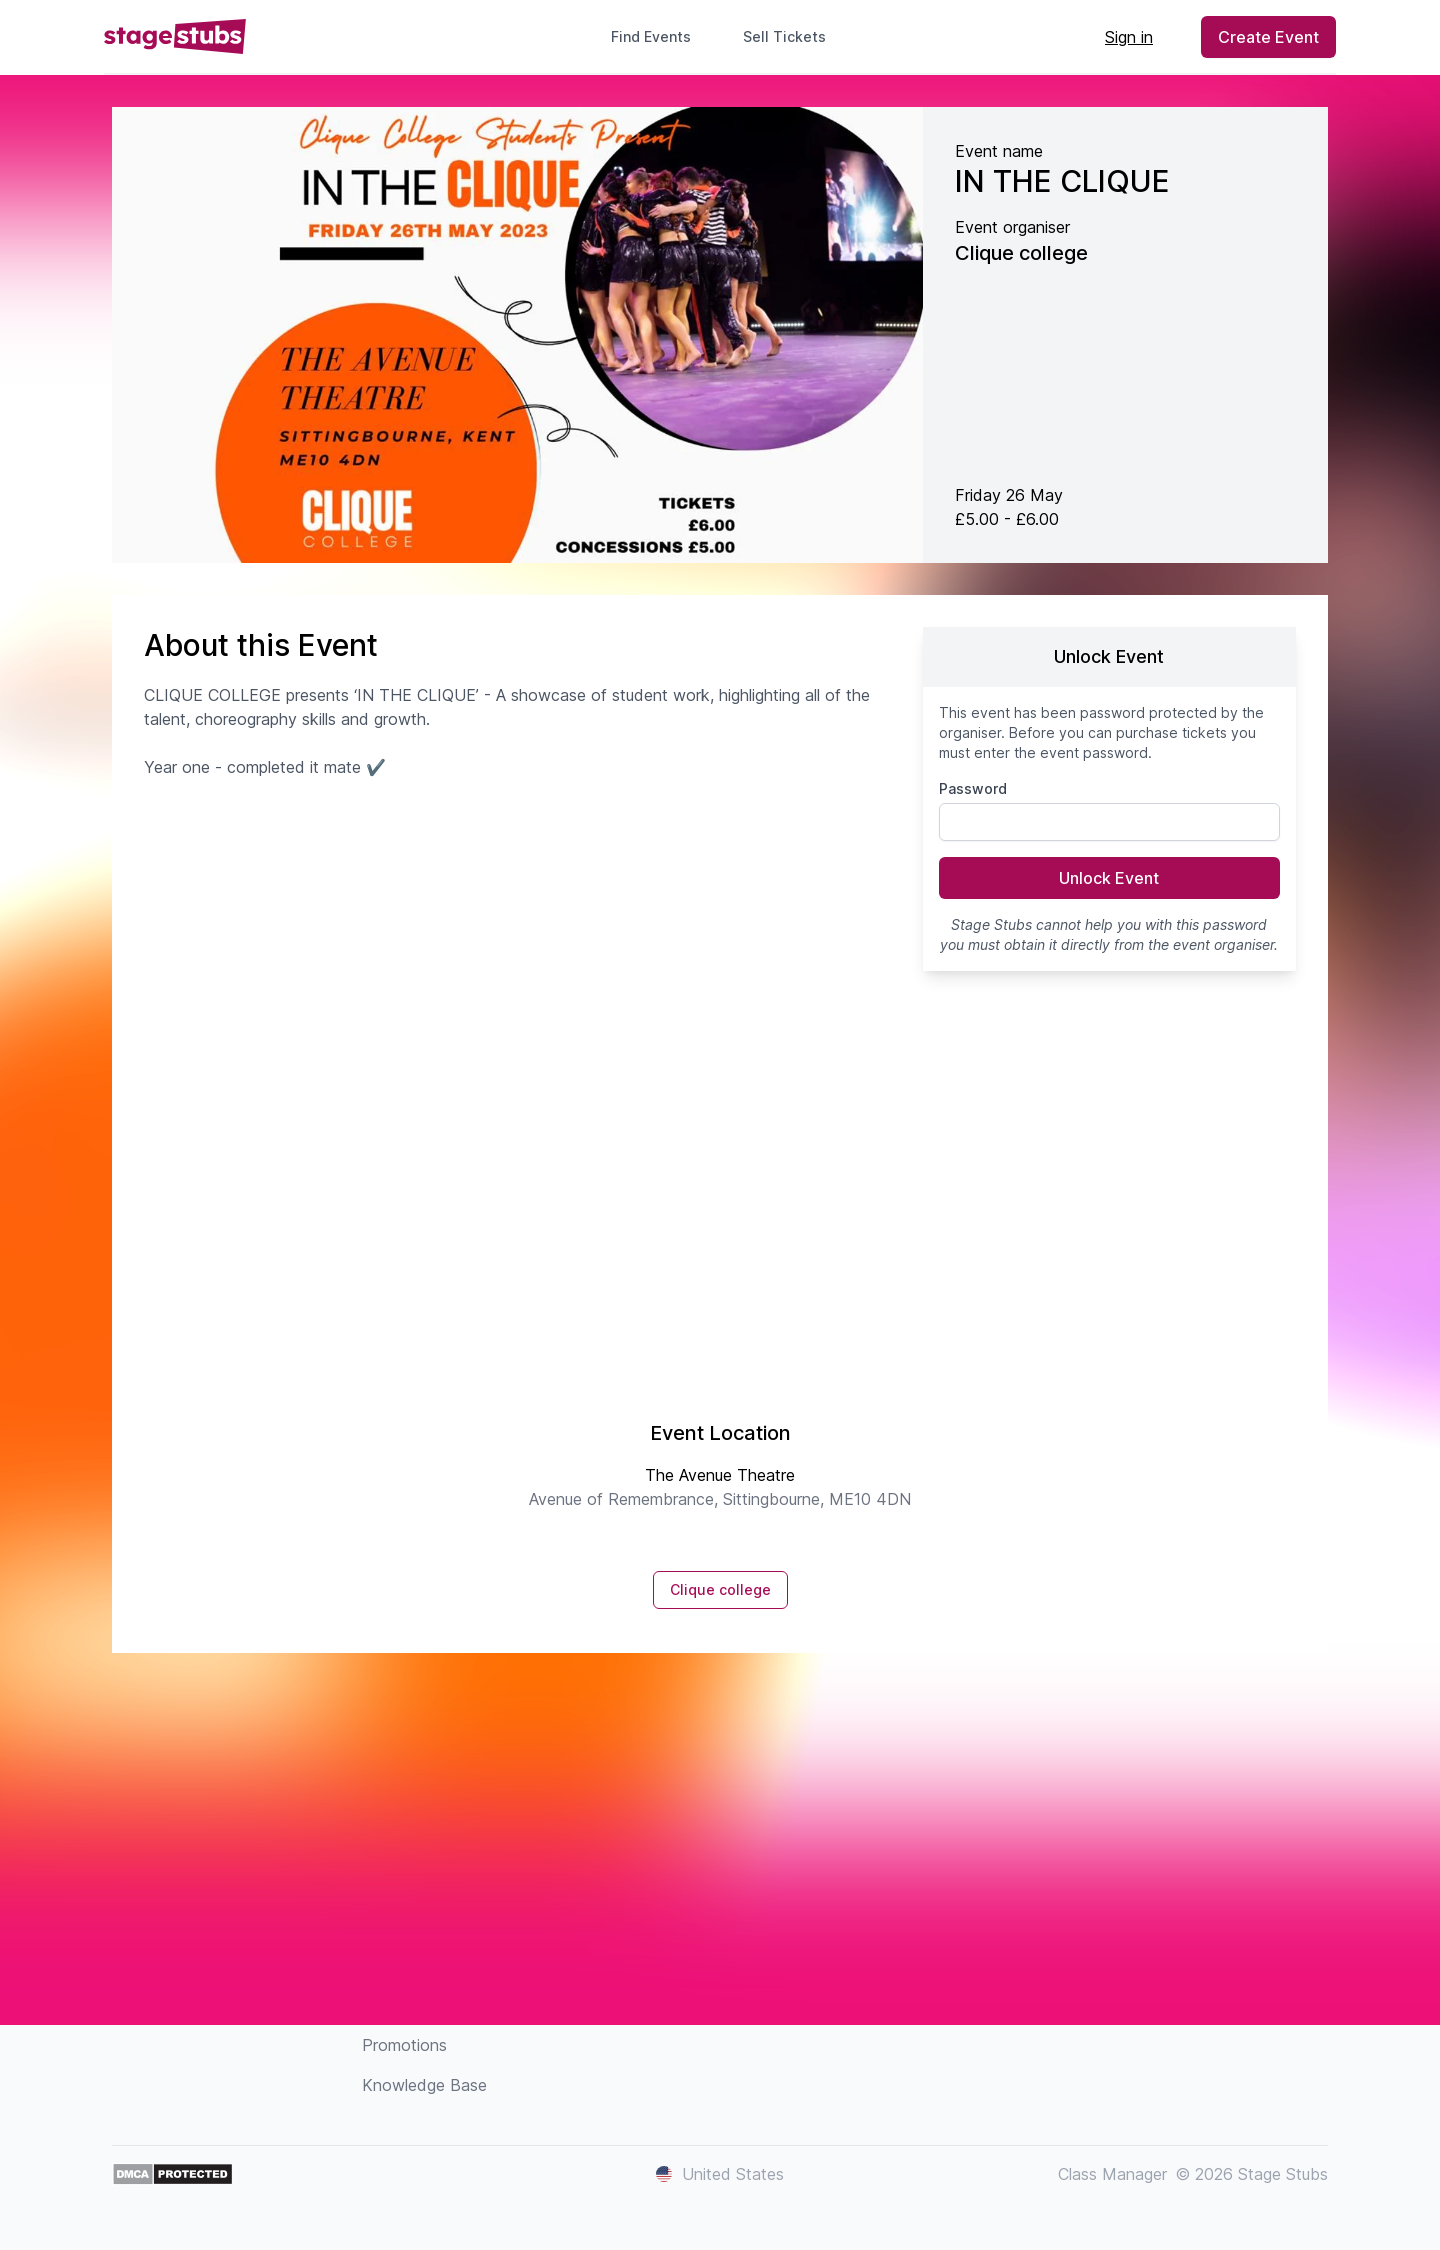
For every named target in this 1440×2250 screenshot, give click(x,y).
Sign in (1129, 37)
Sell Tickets (792, 36)
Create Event (1268, 37)
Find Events (651, 36)
